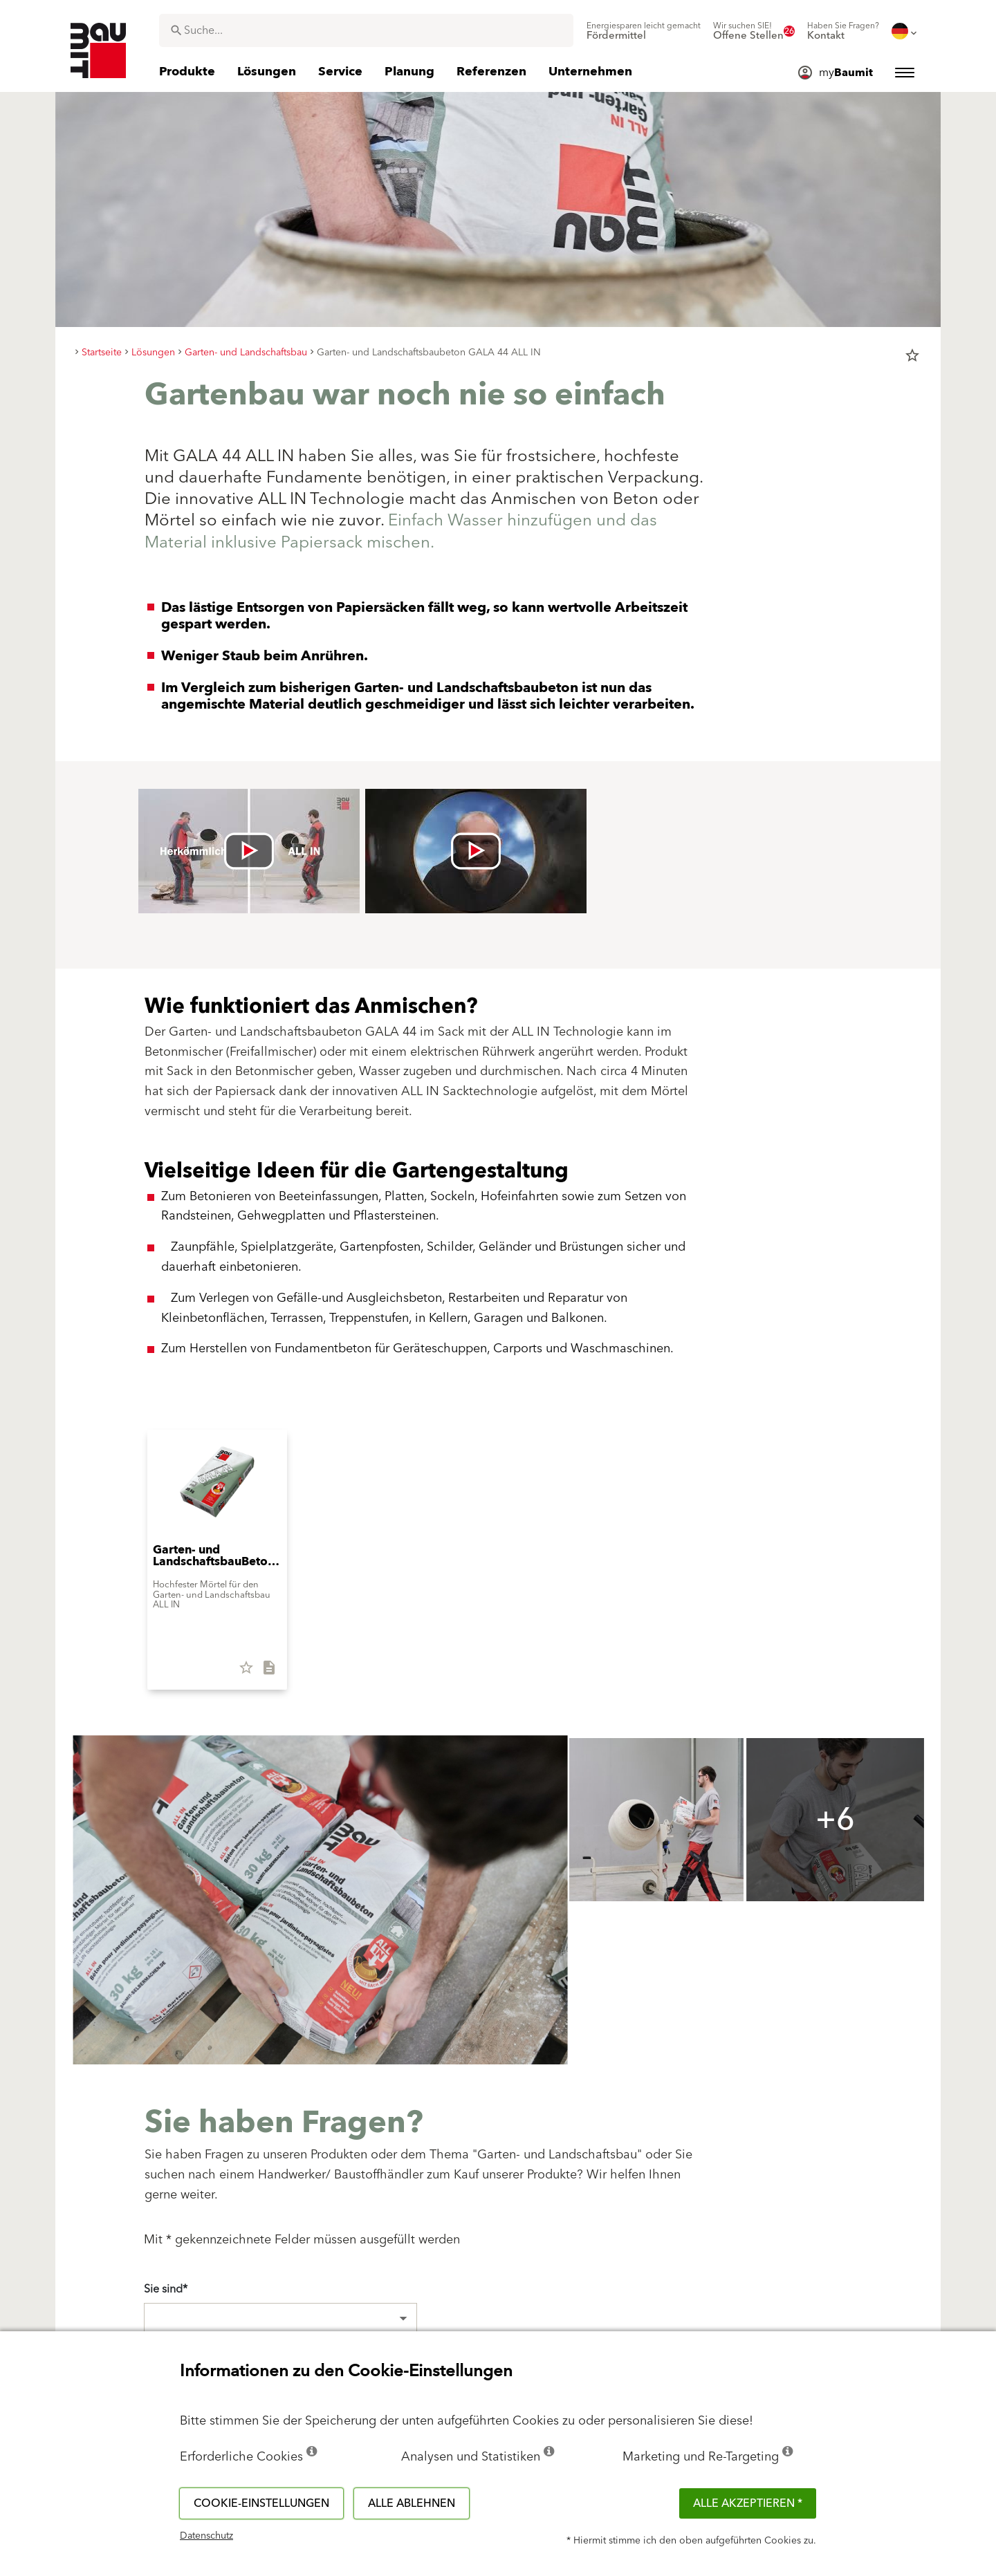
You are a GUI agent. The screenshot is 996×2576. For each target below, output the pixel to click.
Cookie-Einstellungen (261, 2503)
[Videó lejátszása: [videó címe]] (249, 851)
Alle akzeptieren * (747, 2503)
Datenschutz (206, 2536)
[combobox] (366, 30)
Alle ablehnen (411, 2503)
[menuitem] (643, 31)
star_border (912, 355)
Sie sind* (165, 2289)
